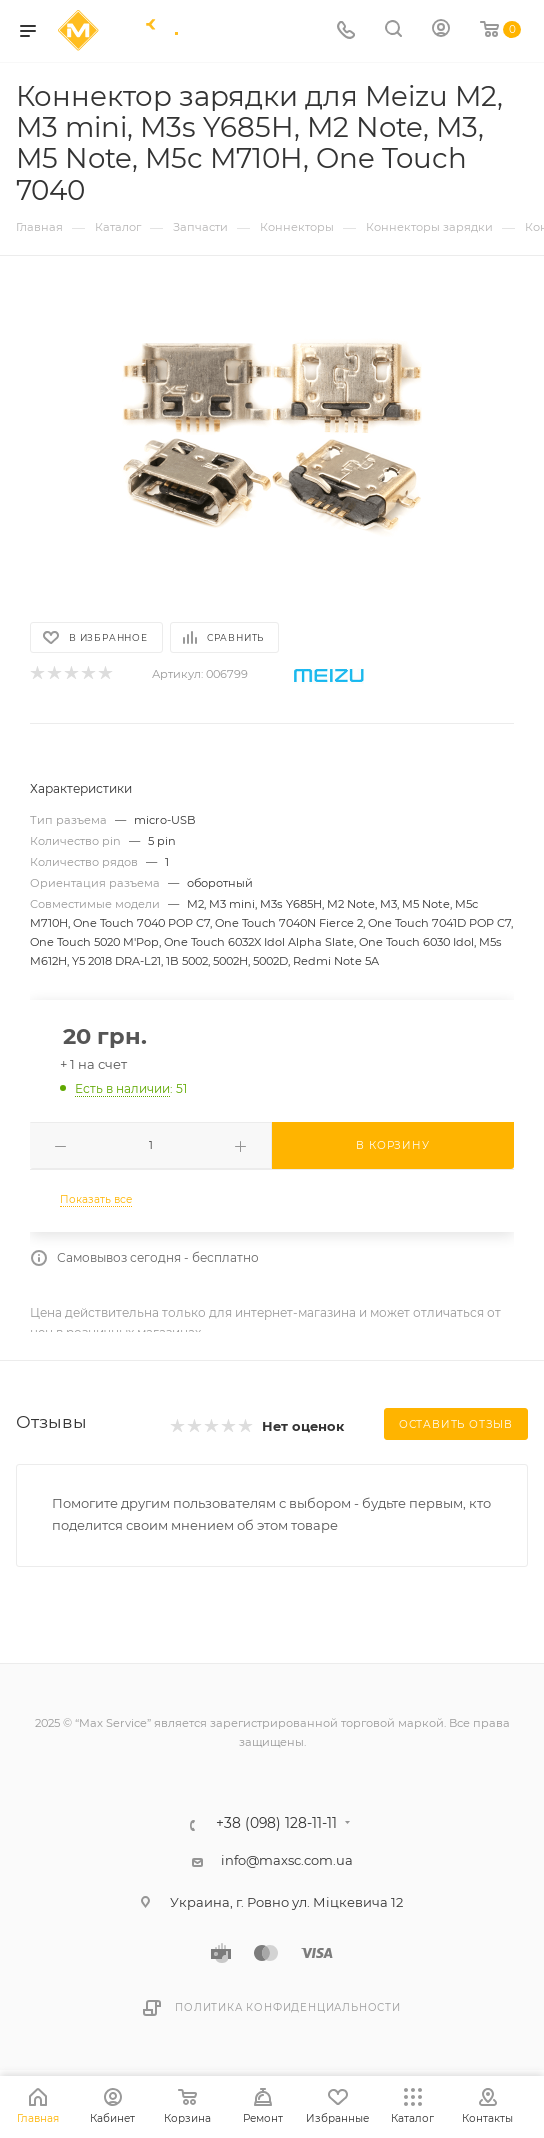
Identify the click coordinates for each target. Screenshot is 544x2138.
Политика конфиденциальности (288, 2007)
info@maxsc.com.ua (287, 1860)
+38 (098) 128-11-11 (276, 1824)
